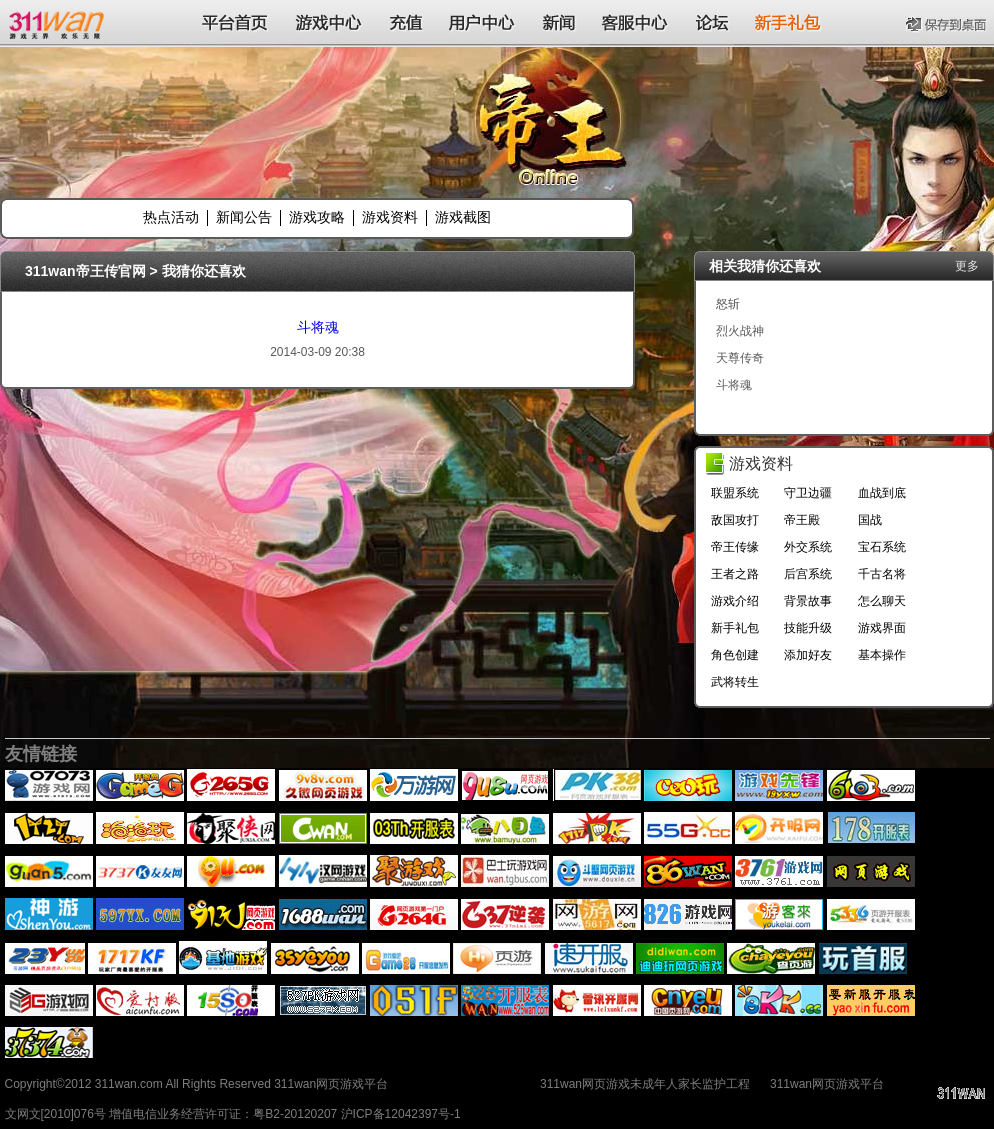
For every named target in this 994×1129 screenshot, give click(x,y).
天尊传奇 (740, 358)
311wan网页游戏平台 (827, 1084)
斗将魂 (318, 327)
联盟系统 (735, 493)
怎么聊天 (882, 601)
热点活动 (171, 217)
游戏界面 (882, 628)
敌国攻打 (735, 520)
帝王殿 (802, 520)
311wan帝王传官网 (85, 271)
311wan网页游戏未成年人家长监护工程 (645, 1084)
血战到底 (882, 493)
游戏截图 (463, 217)
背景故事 (808, 601)
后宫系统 (808, 574)
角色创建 (735, 655)
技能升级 (808, 628)
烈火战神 (740, 331)
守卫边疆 (808, 493)
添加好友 (808, 655)
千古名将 (882, 574)
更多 (967, 266)
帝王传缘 (735, 547)
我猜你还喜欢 (204, 271)
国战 (870, 520)
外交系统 (808, 547)
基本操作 (882, 655)
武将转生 (735, 682)
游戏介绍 (735, 601)
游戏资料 (390, 217)
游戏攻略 (317, 217)
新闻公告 (244, 217)
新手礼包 (735, 628)
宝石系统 (882, 547)
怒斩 (728, 304)
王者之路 (735, 574)
